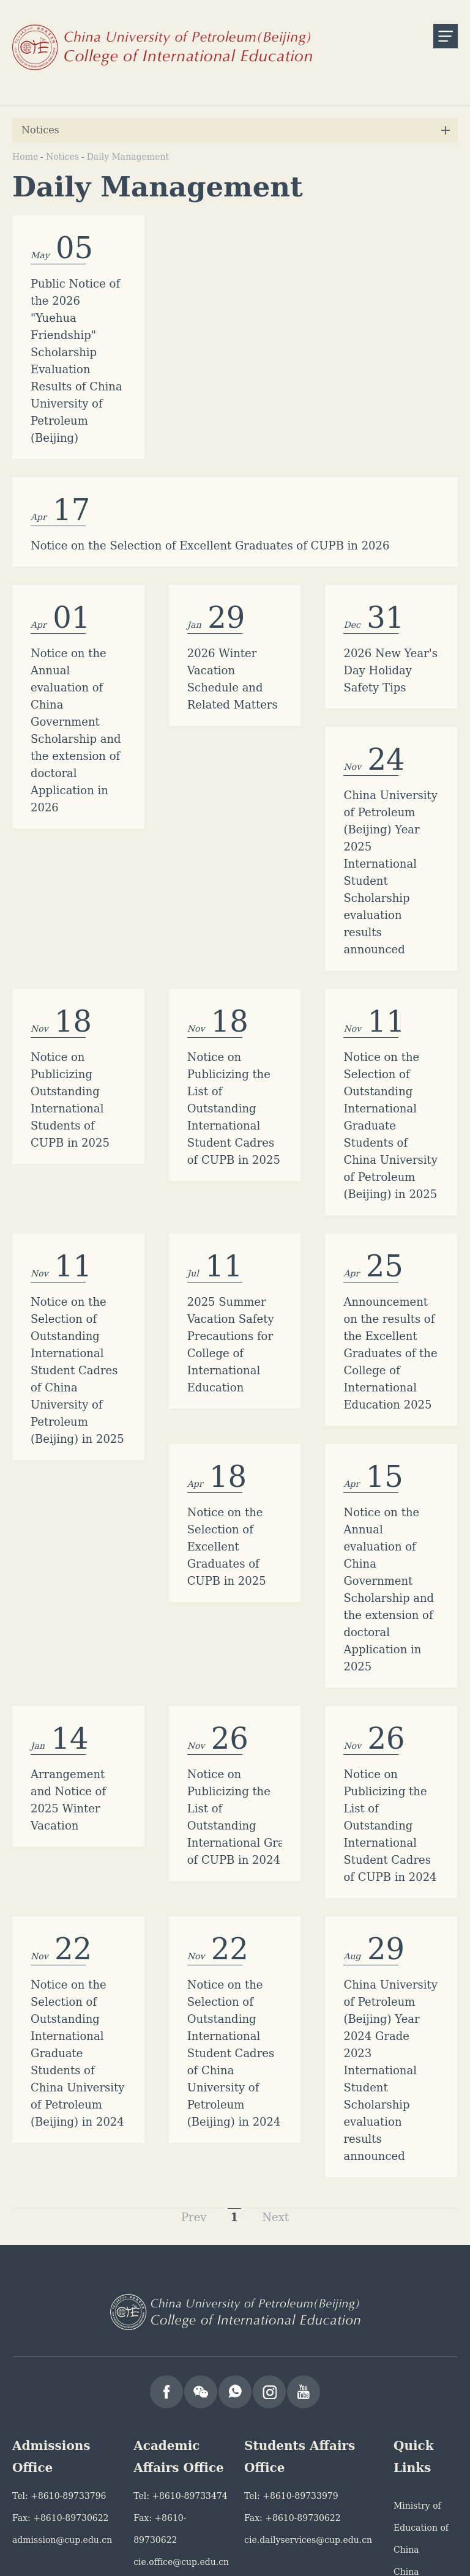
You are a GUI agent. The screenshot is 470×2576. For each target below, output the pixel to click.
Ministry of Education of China (421, 2278)
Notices (62, 157)
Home (25, 157)
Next (275, 1967)
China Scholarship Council (419, 2344)
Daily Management (128, 157)
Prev (194, 1967)
